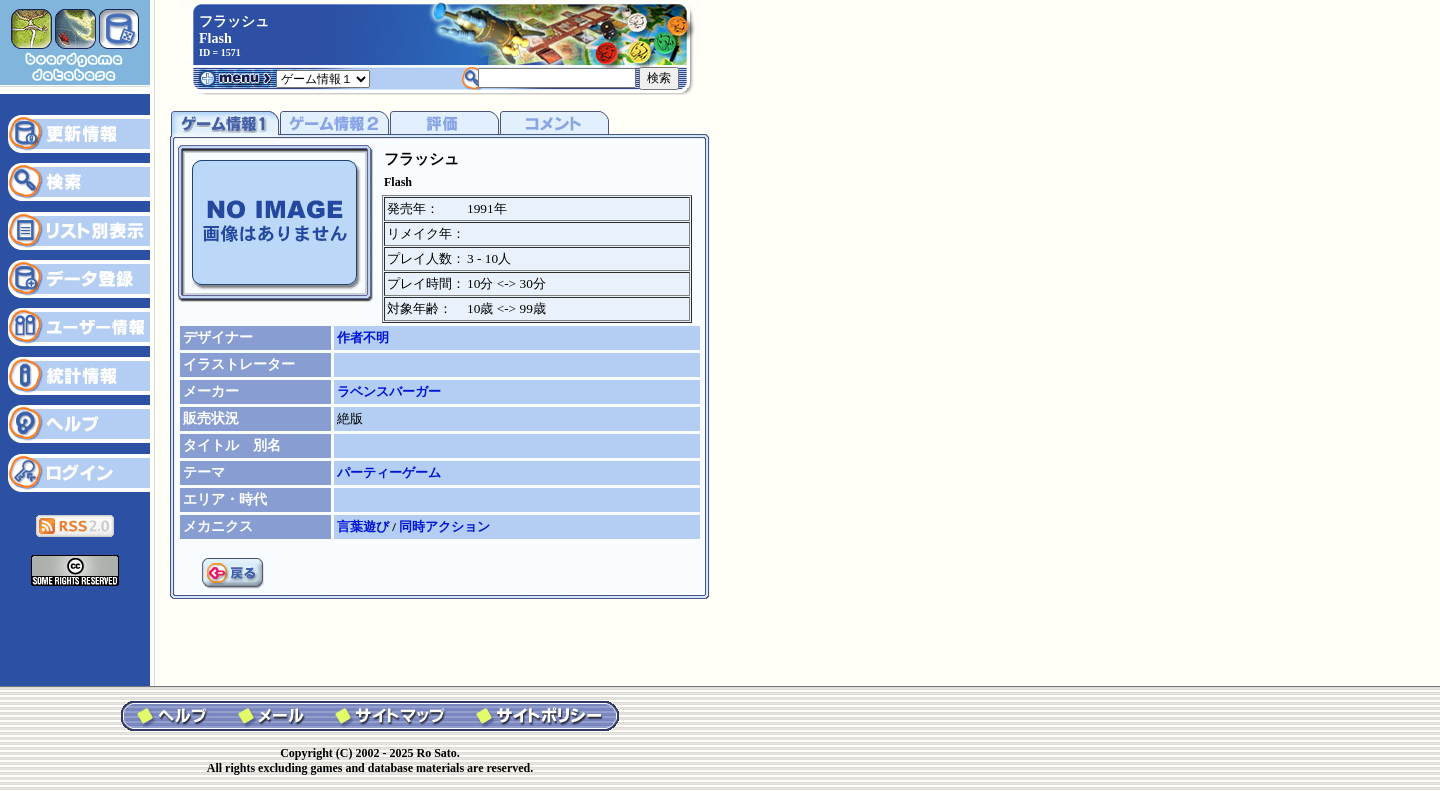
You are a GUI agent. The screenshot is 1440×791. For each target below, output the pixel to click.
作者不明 (363, 337)
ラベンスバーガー (389, 391)
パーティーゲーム (389, 472)
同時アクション (444, 526)
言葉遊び (364, 526)
